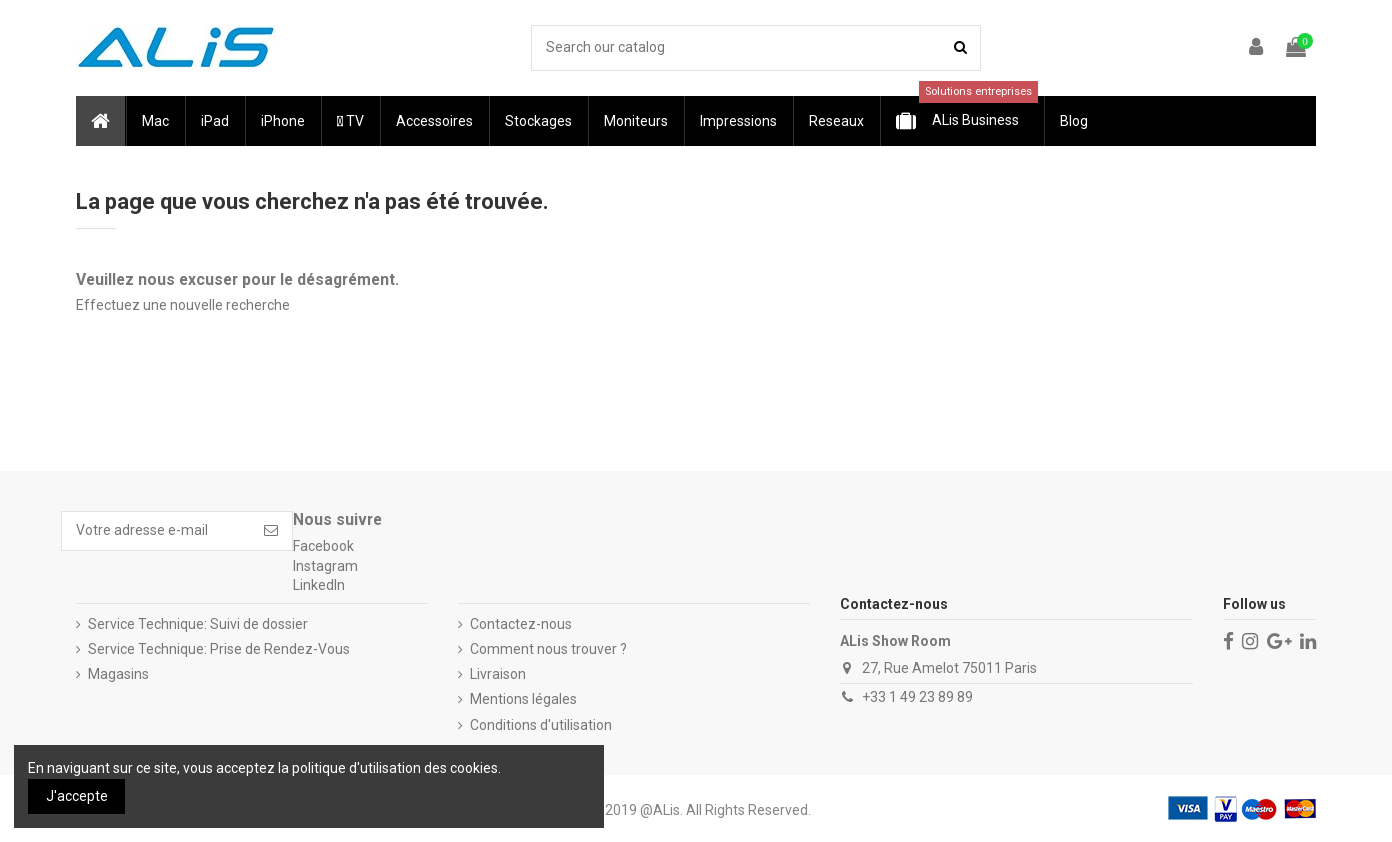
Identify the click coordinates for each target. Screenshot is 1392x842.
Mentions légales (523, 699)
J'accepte (77, 796)
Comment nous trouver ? (548, 649)
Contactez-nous (521, 624)
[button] (154, 121)
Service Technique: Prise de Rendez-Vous (219, 649)
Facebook (323, 546)
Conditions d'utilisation (541, 725)
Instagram (325, 566)
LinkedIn (319, 585)
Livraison (498, 674)
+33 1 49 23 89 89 (917, 697)
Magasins (118, 674)
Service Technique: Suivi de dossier (198, 624)
